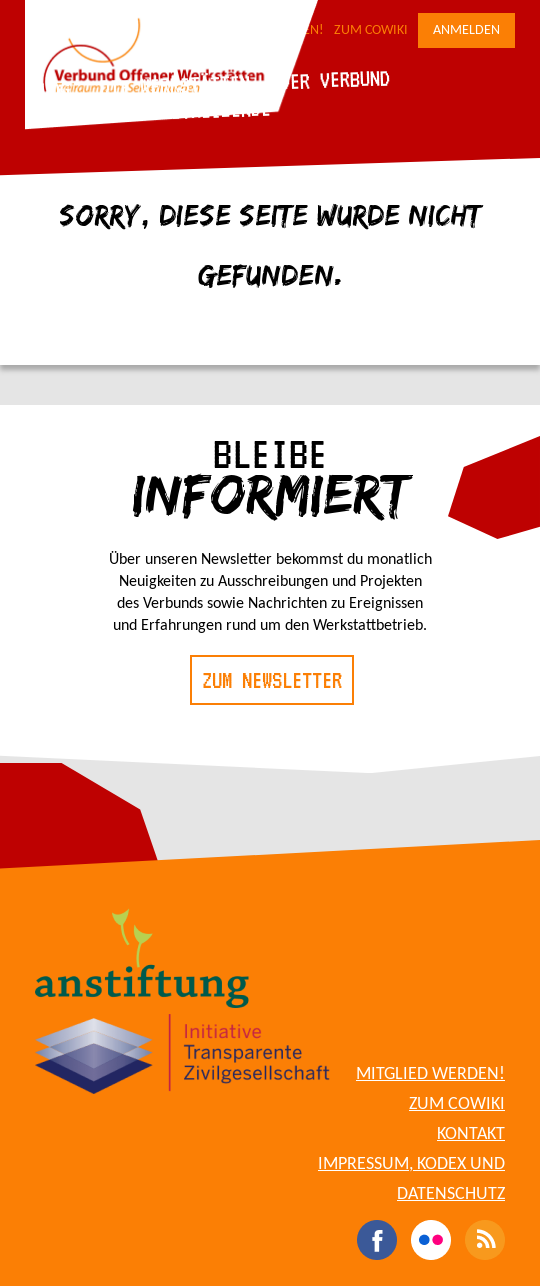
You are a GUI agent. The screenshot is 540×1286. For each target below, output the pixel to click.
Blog (49, 89)
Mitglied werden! (430, 1074)
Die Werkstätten (174, 84)
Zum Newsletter (272, 680)
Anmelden (466, 30)
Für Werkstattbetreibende (150, 112)
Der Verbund (334, 79)
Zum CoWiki (371, 30)
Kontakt (471, 1134)
